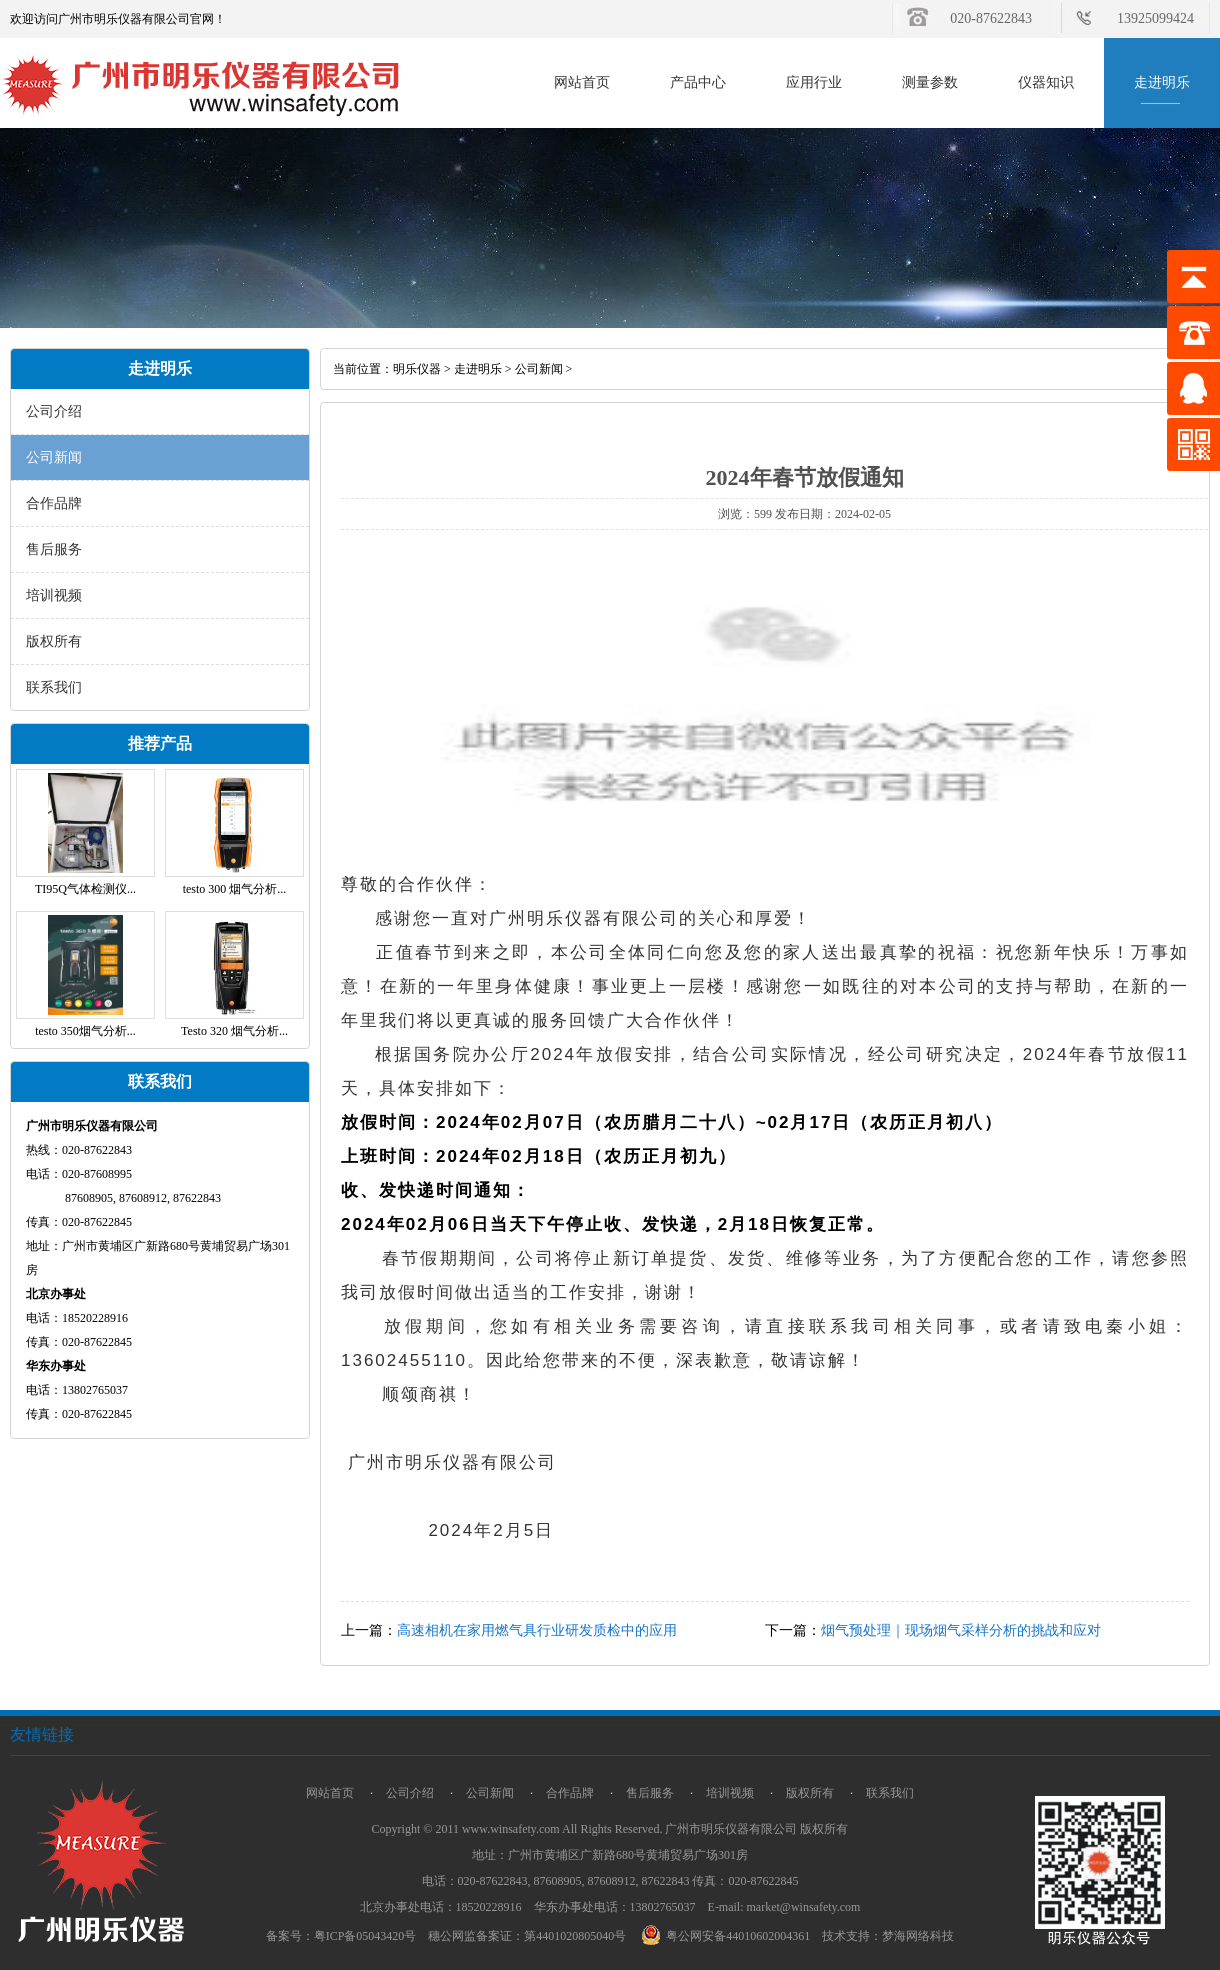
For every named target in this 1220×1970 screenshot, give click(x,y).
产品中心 (698, 82)
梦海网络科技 (918, 1936)
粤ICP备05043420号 (365, 1936)
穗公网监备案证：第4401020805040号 (527, 1936)
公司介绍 (54, 411)
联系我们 (54, 687)
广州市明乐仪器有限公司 (731, 1829)
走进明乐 (1162, 82)
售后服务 (54, 549)
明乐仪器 (417, 369)
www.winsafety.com (511, 1829)
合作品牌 (54, 503)
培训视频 (54, 595)
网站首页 (582, 82)
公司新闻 (54, 457)
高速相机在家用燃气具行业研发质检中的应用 (537, 1630)
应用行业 (814, 82)
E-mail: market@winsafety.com (784, 1907)
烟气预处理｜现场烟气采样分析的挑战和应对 (961, 1630)
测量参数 (930, 82)
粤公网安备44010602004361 (728, 1936)
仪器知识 (1046, 82)
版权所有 (54, 641)
